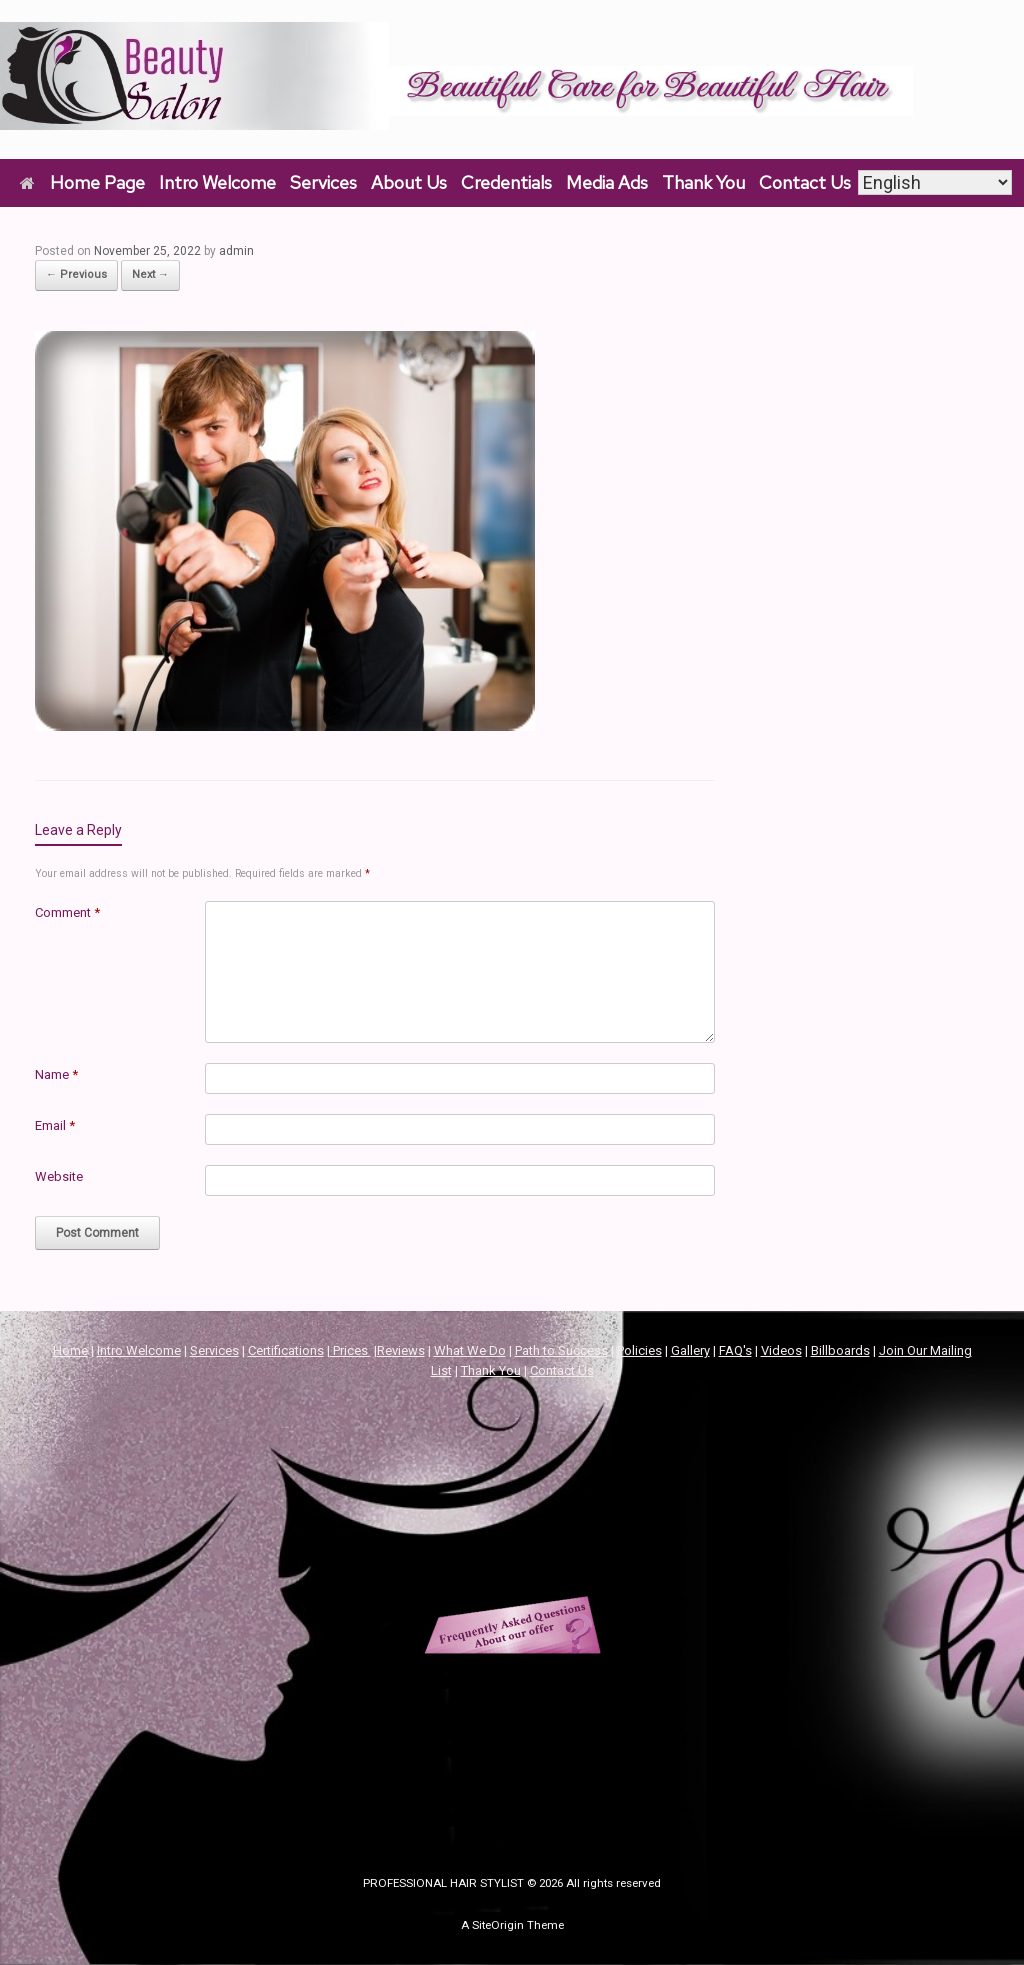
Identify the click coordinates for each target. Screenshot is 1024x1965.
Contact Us (805, 182)
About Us (409, 182)
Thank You (703, 182)
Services (323, 182)
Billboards (840, 1350)
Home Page (82, 182)
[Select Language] (935, 182)
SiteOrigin (498, 1925)
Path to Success (561, 1350)
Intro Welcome (217, 182)
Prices (350, 1350)
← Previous (76, 274)
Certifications (286, 1350)
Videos (781, 1350)
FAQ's (735, 1350)
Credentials (506, 182)
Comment (67, 912)
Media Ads (607, 182)
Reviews (401, 1350)
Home (70, 1350)
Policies (639, 1350)
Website (59, 1176)
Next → (150, 274)
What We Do (470, 1350)
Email (55, 1125)
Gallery (690, 1350)
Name (56, 1074)
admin (236, 251)
